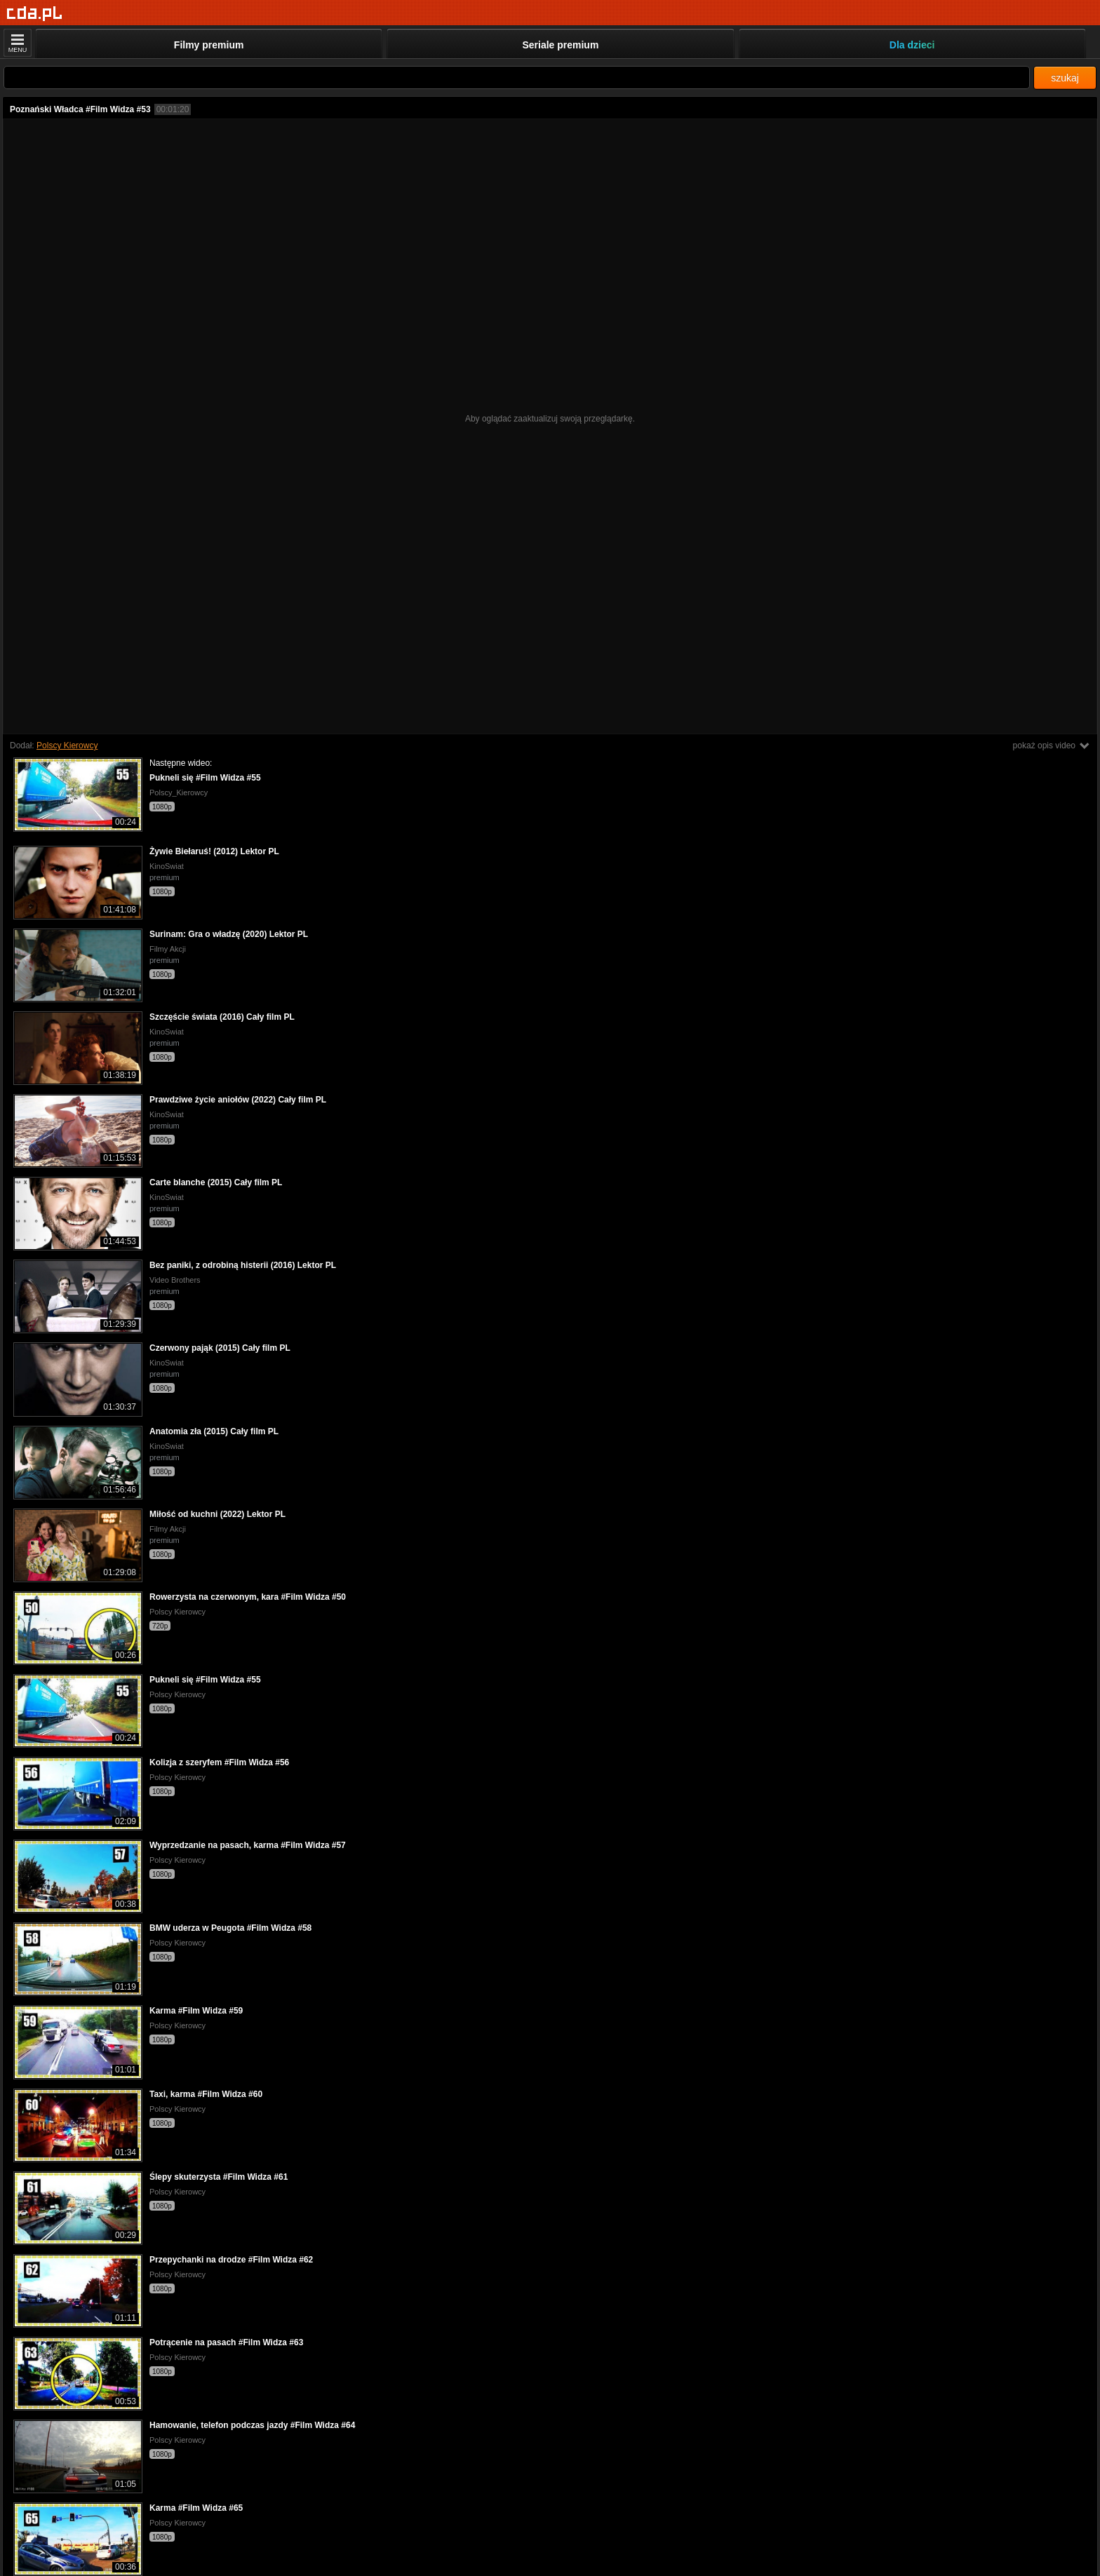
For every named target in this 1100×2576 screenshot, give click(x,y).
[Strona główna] (34, 13)
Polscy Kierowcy (67, 745)
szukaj (1065, 77)
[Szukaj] (517, 77)
